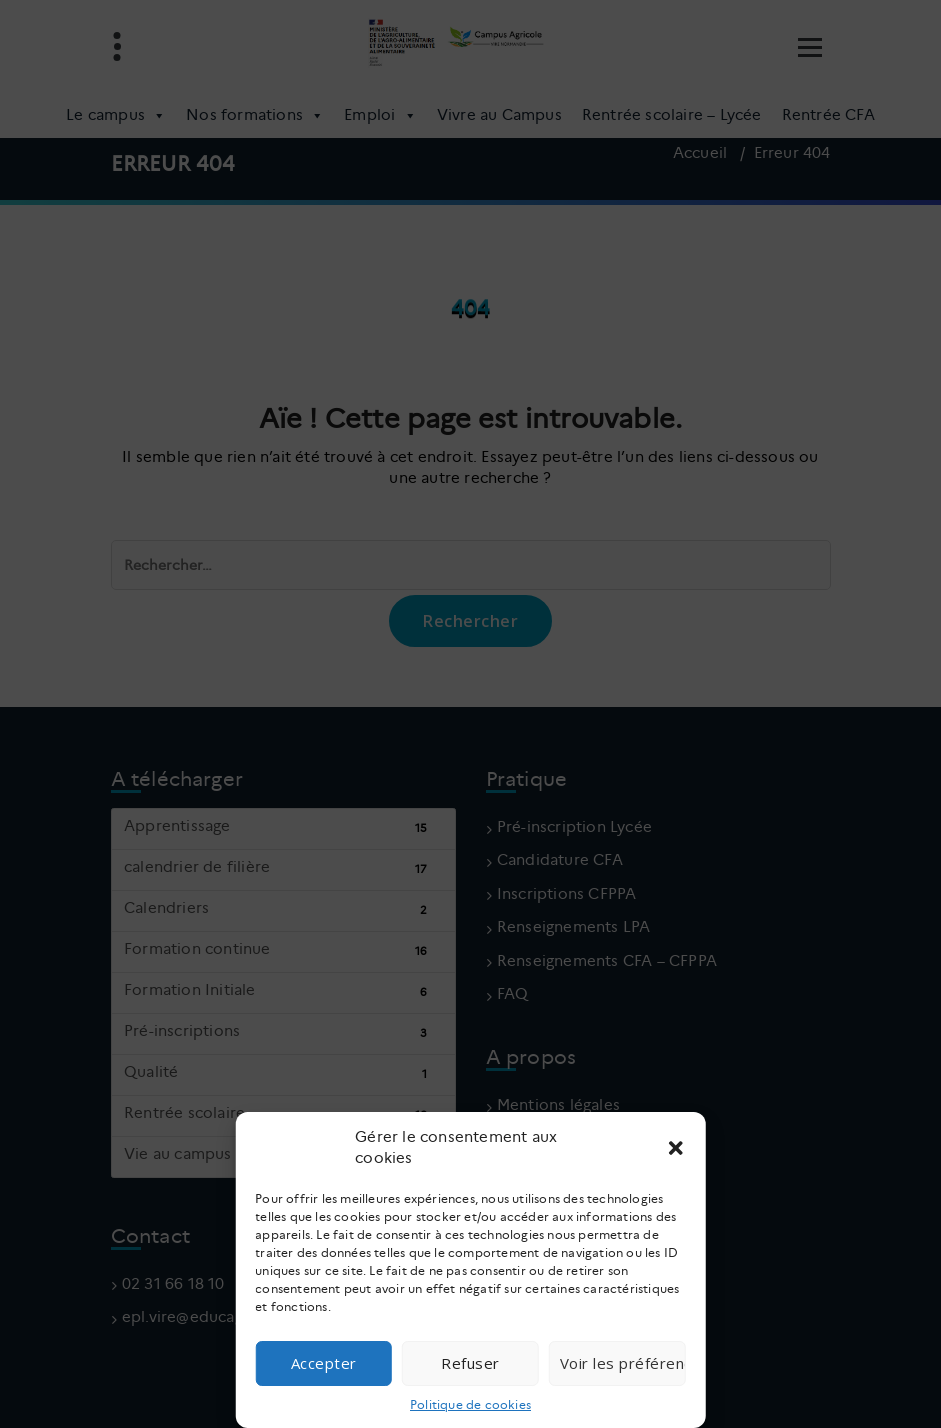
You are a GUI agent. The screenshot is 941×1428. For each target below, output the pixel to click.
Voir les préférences (623, 1363)
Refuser (470, 1363)
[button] (676, 1148)
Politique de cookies (470, 1404)
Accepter (324, 1363)
